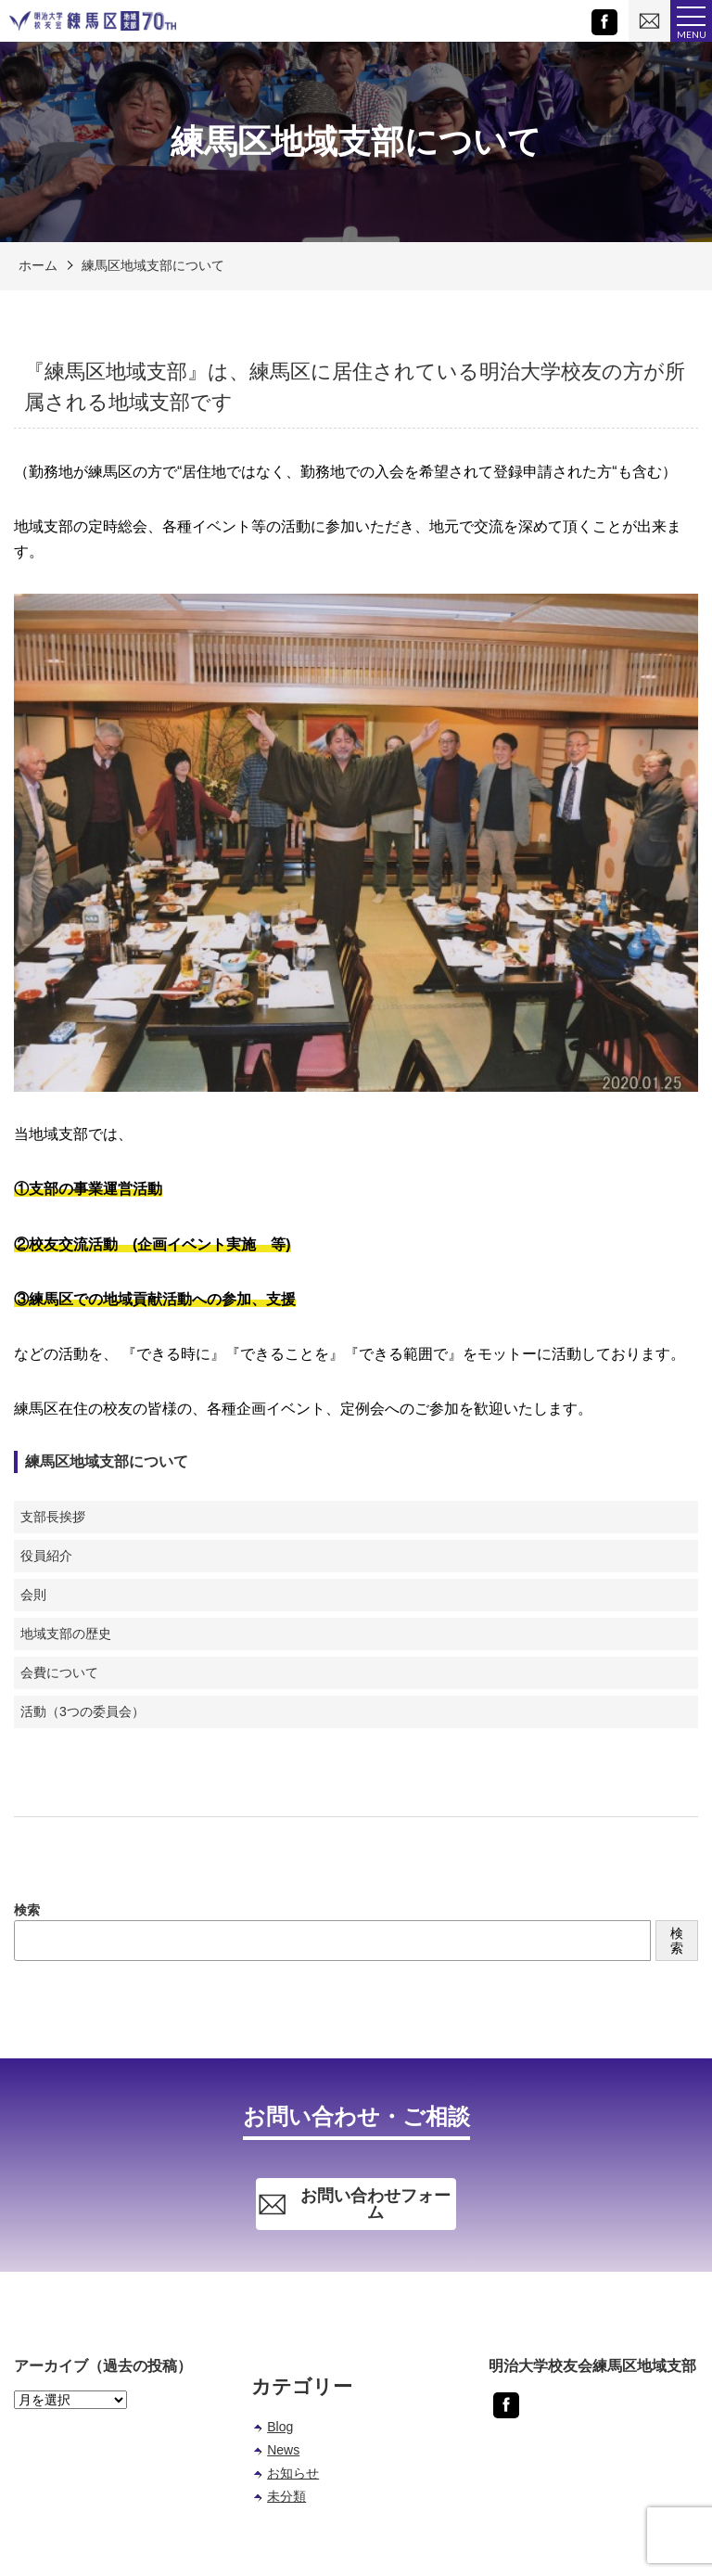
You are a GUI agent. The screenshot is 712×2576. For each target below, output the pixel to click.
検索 (27, 1910)
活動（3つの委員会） (82, 1711)
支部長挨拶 (52, 1516)
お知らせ (293, 2473)
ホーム (38, 265)
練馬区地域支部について (153, 265)
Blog (280, 2426)
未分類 (286, 2496)
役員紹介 (46, 1555)
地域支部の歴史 (65, 1633)
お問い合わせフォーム (354, 2204)
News (283, 2449)
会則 (33, 1594)
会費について (59, 1672)
